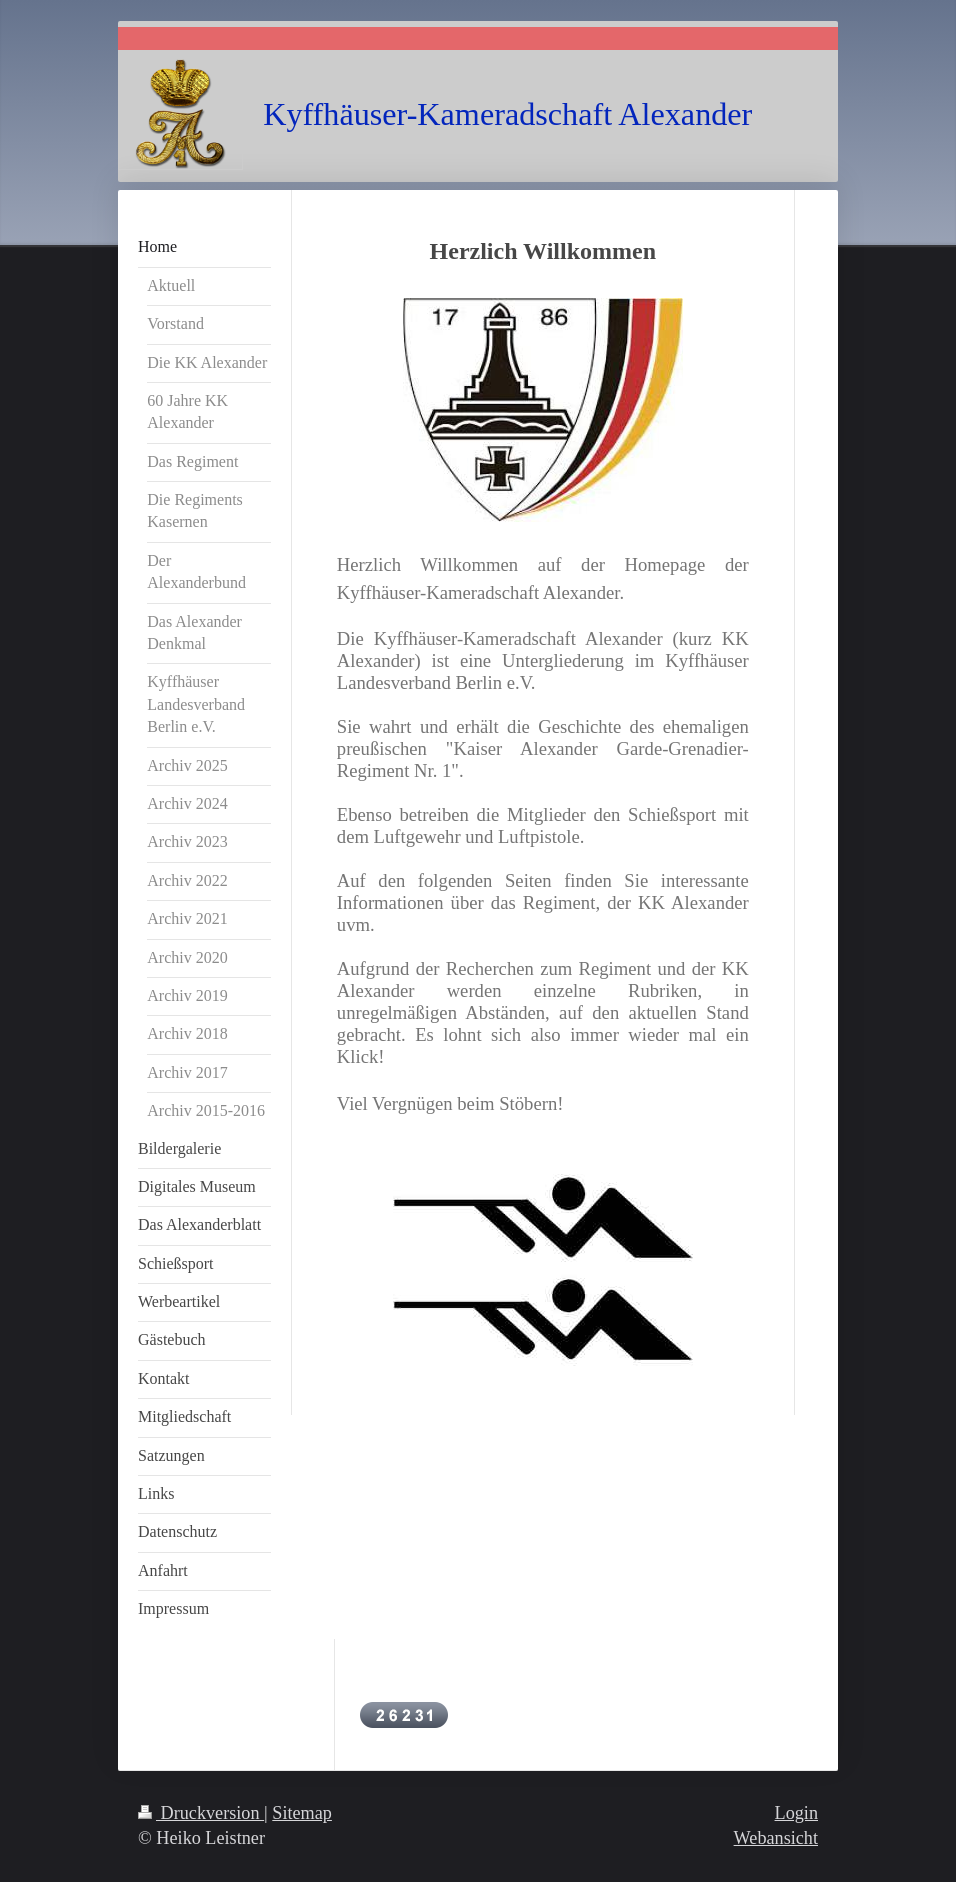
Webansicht (776, 1838)
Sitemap (302, 1813)
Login (796, 1813)
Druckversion (201, 1813)
